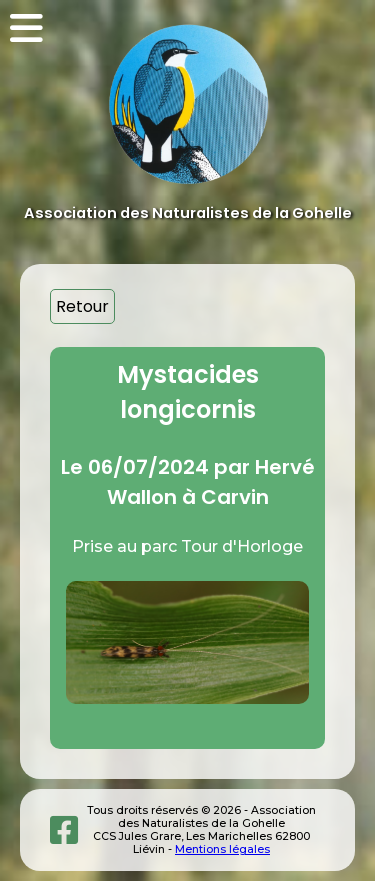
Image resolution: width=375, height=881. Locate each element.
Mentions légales (222, 849)
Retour (82, 306)
